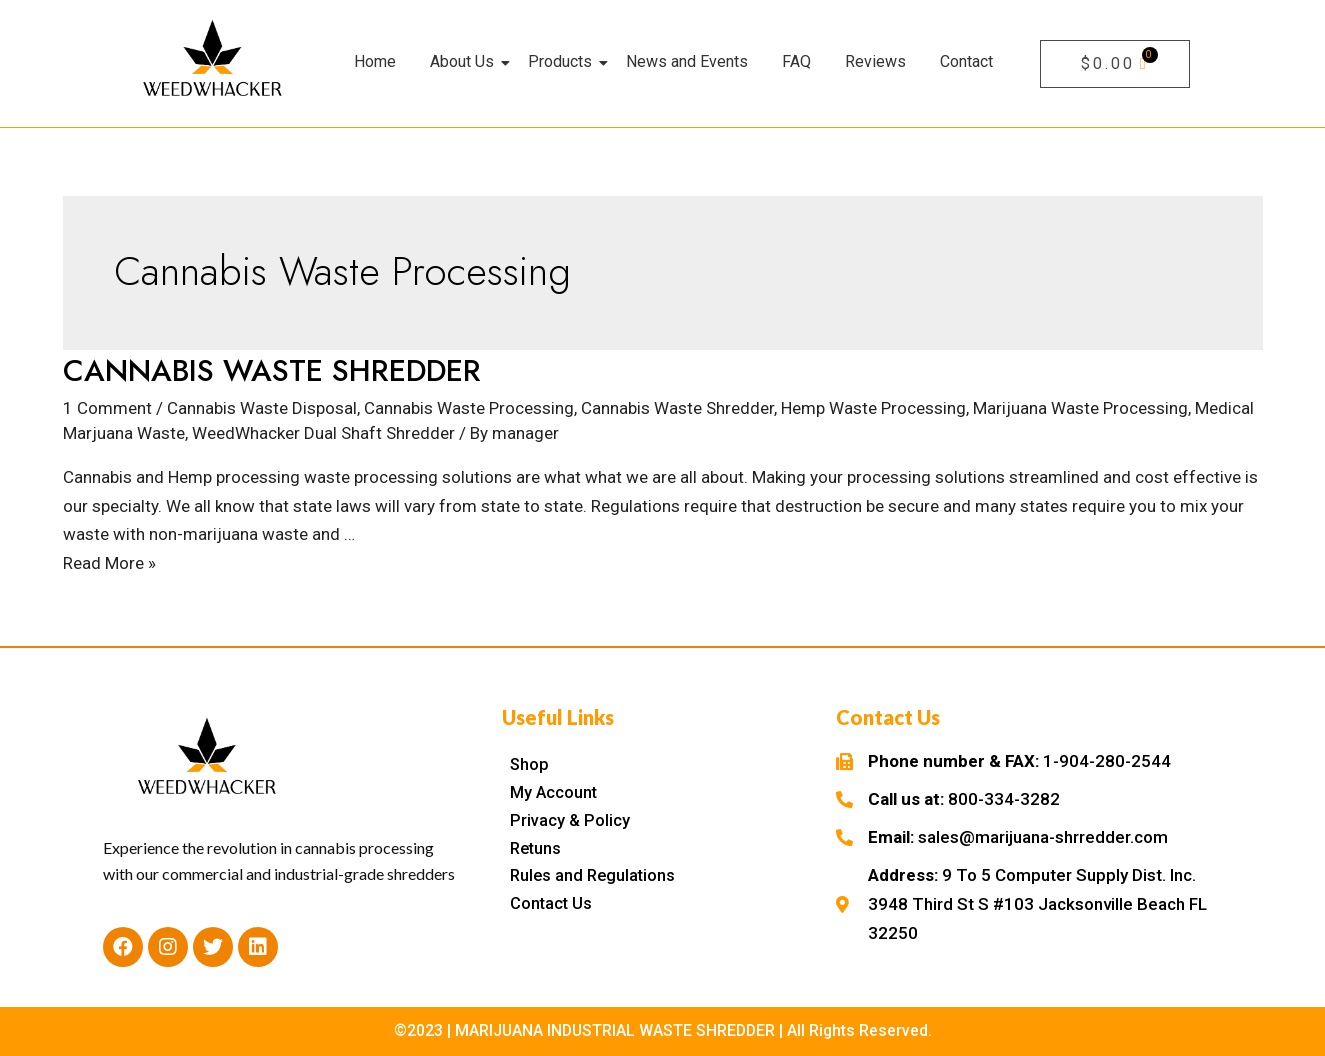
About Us (465, 61)
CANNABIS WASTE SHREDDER (272, 370)
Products (563, 61)
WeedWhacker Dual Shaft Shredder (323, 433)
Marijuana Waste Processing (1080, 408)
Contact (966, 61)
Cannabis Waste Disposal (262, 408)
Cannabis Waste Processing (469, 408)
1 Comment (107, 408)
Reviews (875, 61)
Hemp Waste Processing (873, 408)
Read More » (109, 563)
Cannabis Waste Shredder (677, 408)
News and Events (687, 61)
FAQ (796, 61)
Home (375, 61)
